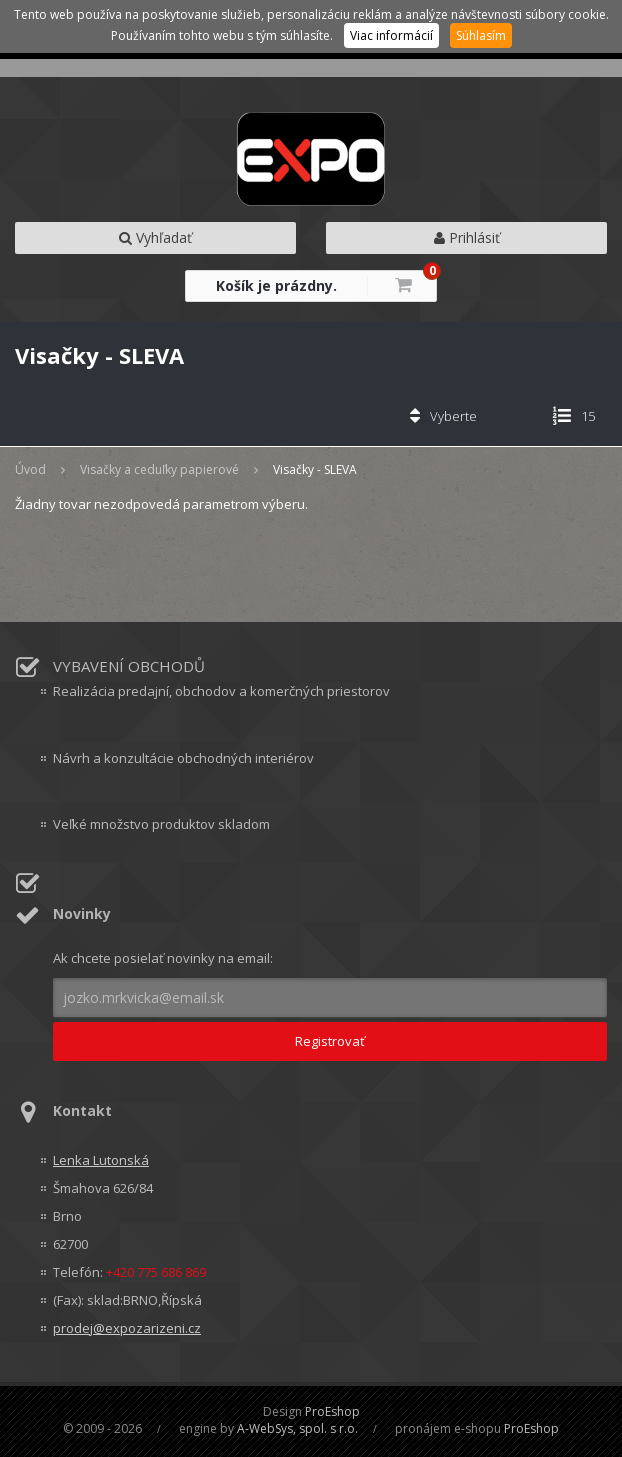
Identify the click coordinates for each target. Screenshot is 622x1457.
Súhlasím (481, 35)
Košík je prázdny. (276, 285)
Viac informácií (391, 35)
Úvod (30, 469)
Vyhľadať (155, 237)
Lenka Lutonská (101, 1160)
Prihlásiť (467, 237)
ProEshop (332, 1411)
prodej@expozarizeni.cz (127, 1328)
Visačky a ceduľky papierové (159, 469)
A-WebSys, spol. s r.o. (297, 1428)
